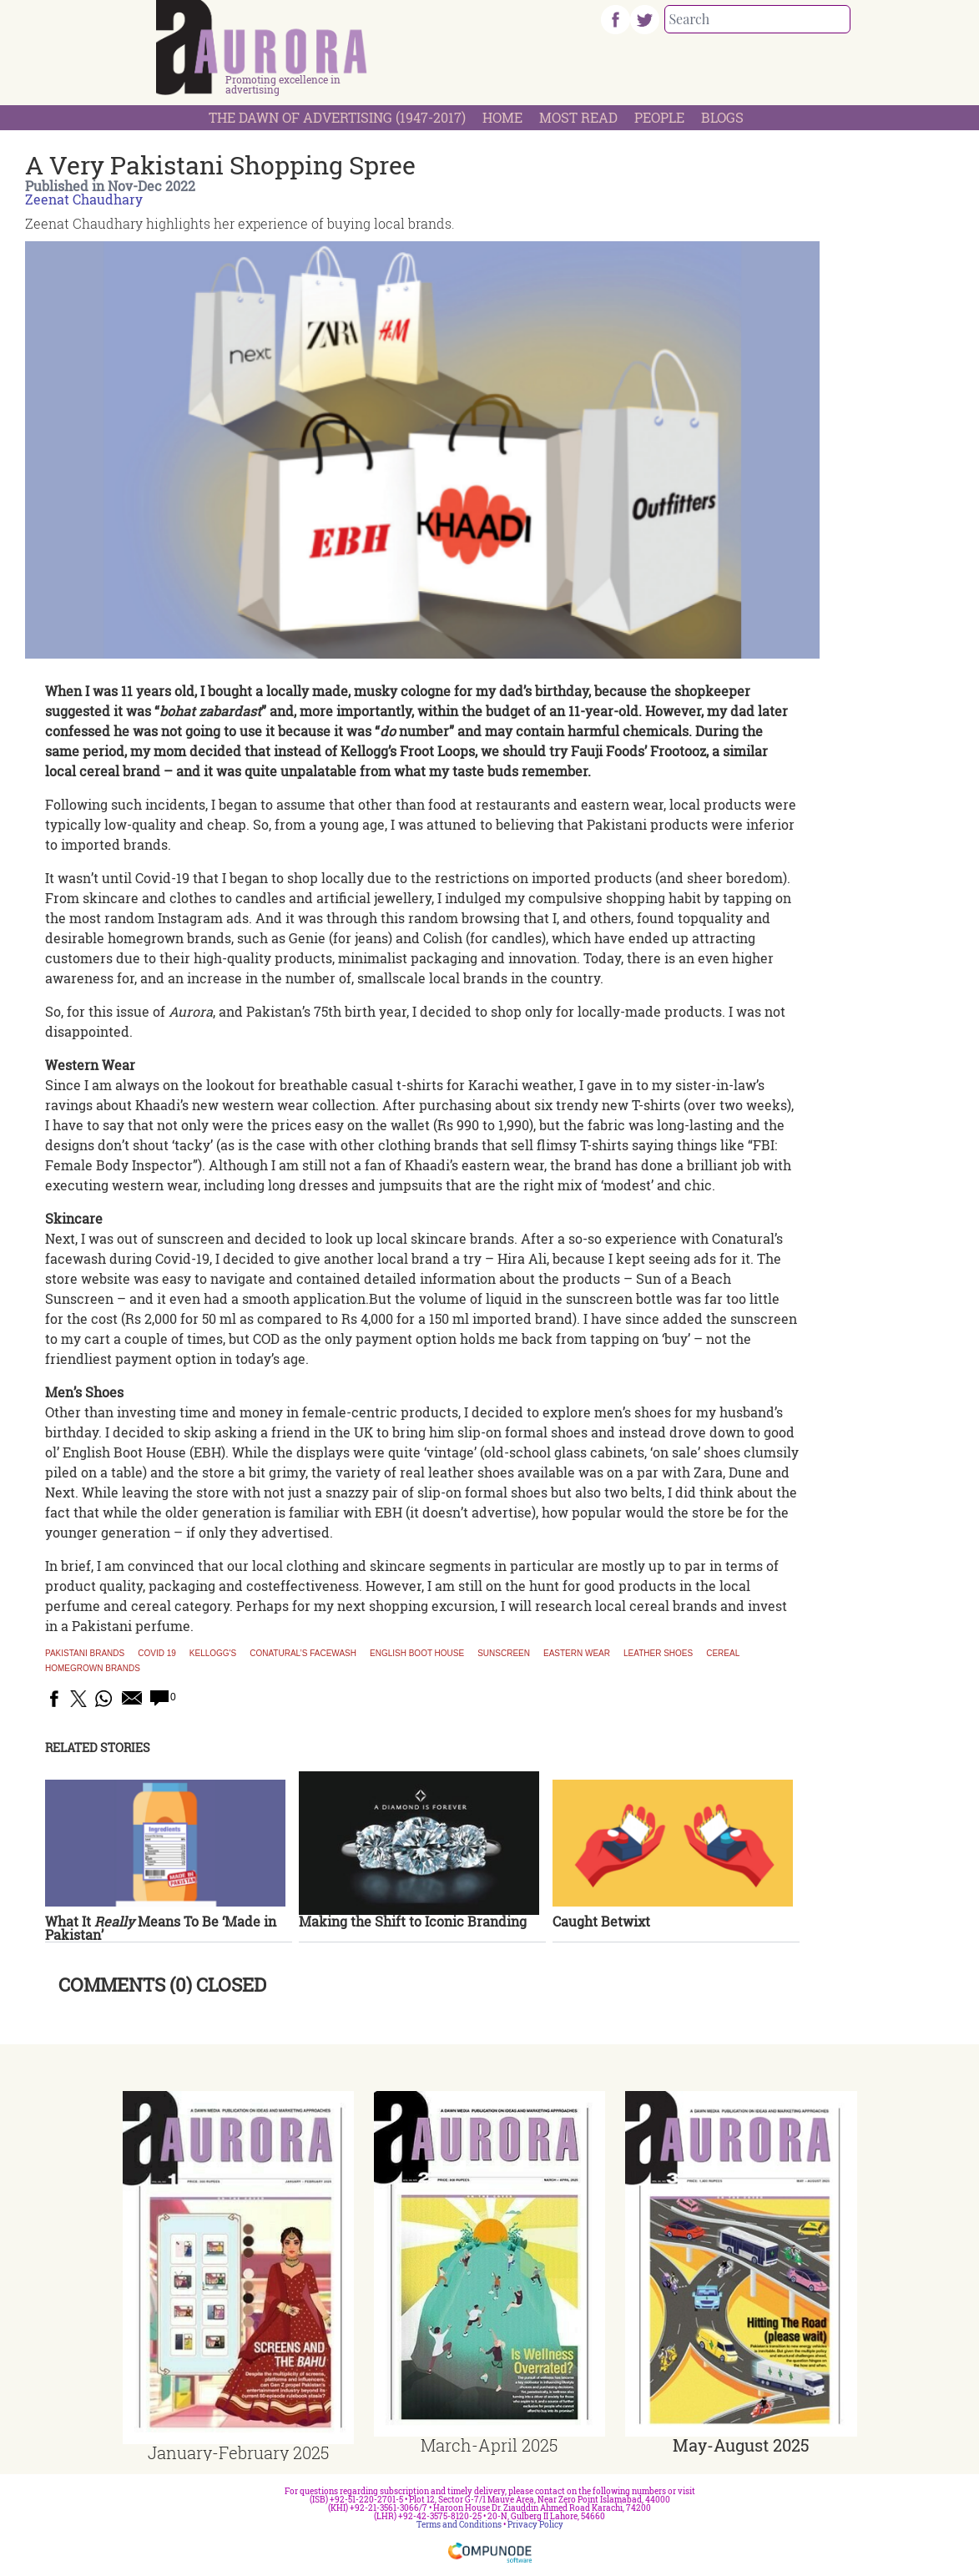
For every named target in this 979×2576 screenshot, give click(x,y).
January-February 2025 (238, 2452)
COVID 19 (157, 1653)
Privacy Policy (535, 2524)
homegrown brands (92, 1668)
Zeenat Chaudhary (84, 199)
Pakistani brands (84, 1653)
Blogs (722, 117)
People (659, 117)
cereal (722, 1653)
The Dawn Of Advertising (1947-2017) (337, 117)
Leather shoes (658, 1653)
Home (502, 117)
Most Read (578, 117)
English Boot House (417, 1653)
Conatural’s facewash (303, 1653)
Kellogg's (212, 1653)
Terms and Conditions (459, 2524)
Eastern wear (576, 1653)
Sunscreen (503, 1653)
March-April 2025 (489, 2445)
